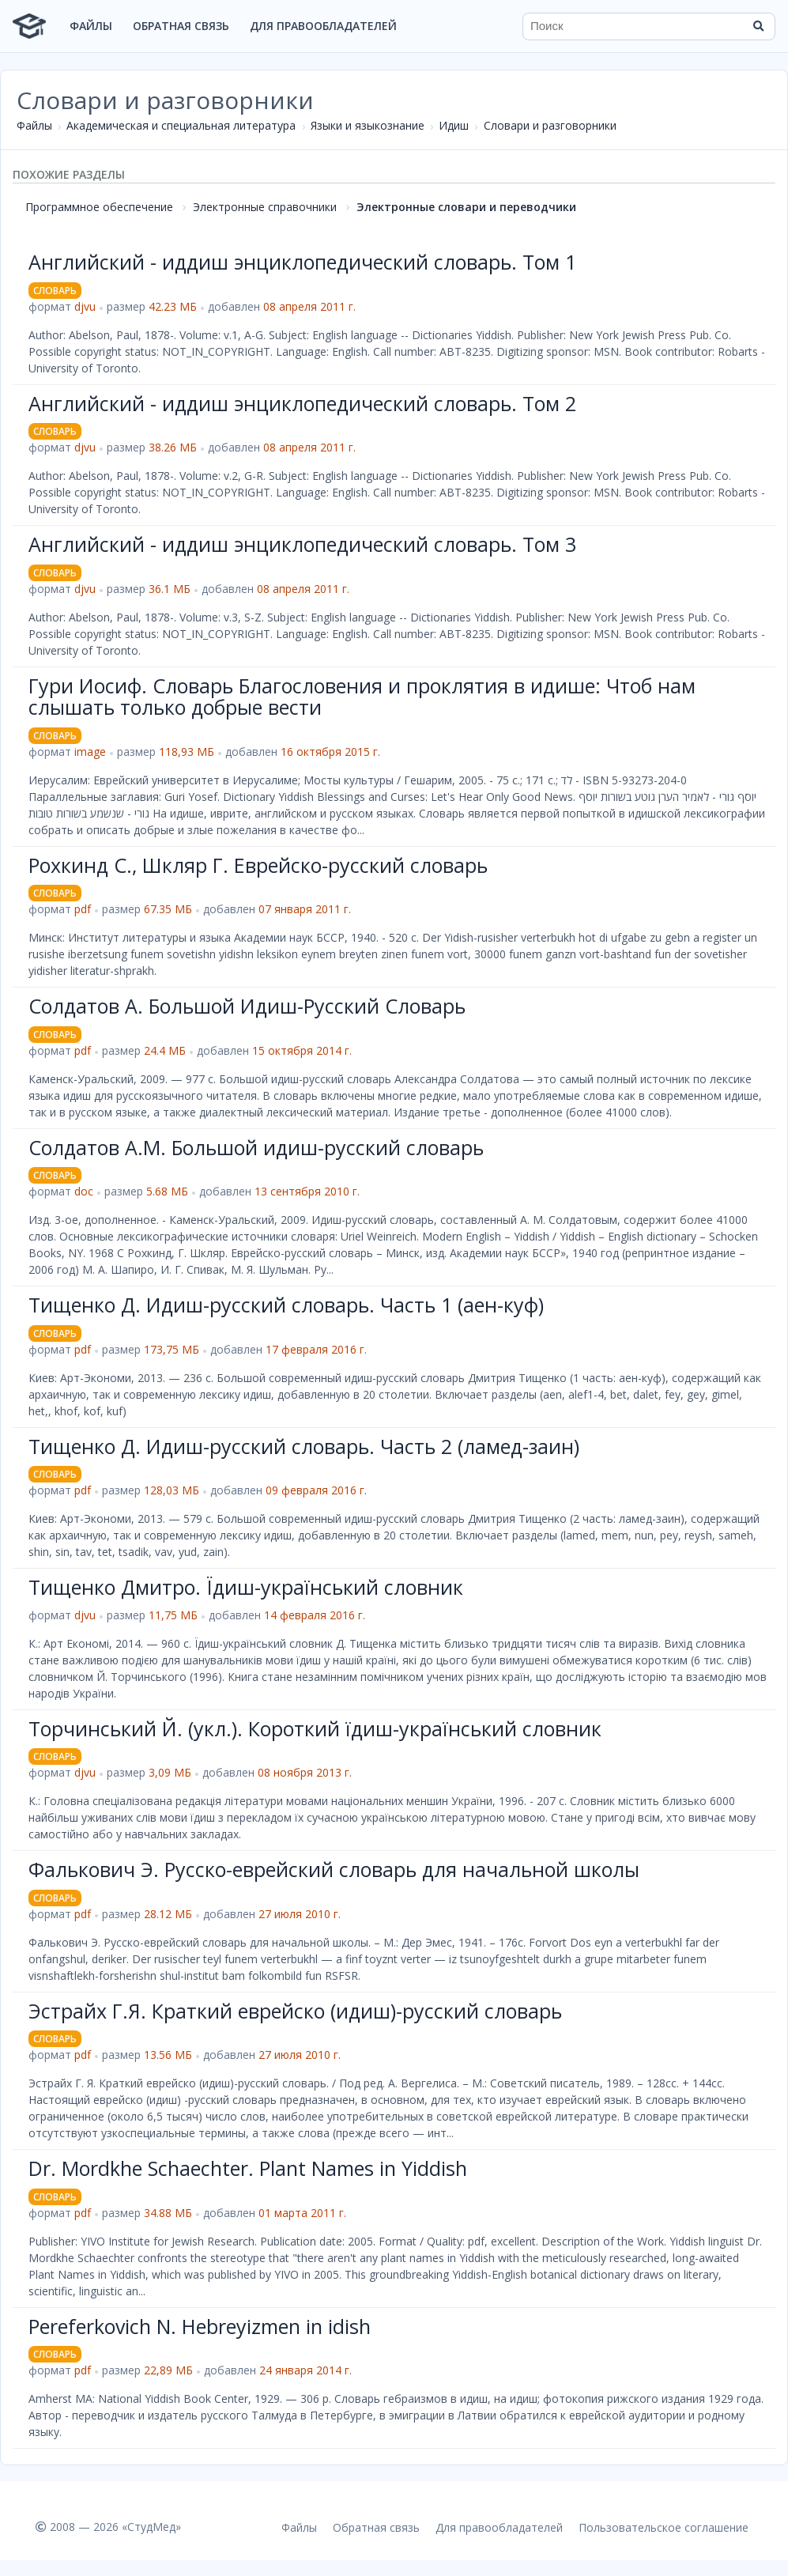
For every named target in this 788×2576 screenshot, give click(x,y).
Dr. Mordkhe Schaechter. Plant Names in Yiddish (247, 2168)
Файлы (91, 25)
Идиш (454, 125)
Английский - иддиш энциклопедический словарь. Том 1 (302, 261)
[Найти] (758, 26)
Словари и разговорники (550, 125)
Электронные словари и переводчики (466, 206)
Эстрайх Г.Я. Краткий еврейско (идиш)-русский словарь (295, 2010)
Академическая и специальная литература (181, 125)
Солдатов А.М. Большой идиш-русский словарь (256, 1147)
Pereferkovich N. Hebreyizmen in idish (199, 2326)
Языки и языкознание (367, 125)
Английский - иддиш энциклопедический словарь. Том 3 (302, 544)
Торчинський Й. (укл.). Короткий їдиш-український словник (314, 1728)
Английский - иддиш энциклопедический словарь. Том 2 (302, 403)
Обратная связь (181, 25)
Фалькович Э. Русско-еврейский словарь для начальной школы (333, 1869)
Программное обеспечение (99, 206)
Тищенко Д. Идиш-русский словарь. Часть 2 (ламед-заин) (303, 1446)
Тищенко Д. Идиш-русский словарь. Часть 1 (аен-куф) (286, 1304)
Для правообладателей (323, 25)
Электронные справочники (265, 206)
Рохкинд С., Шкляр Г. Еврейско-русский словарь (258, 865)
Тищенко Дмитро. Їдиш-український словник (245, 1586)
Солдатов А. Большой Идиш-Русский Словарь (247, 1005)
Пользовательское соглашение (663, 2527)
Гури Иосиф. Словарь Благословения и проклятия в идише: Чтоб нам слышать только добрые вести (362, 696)
